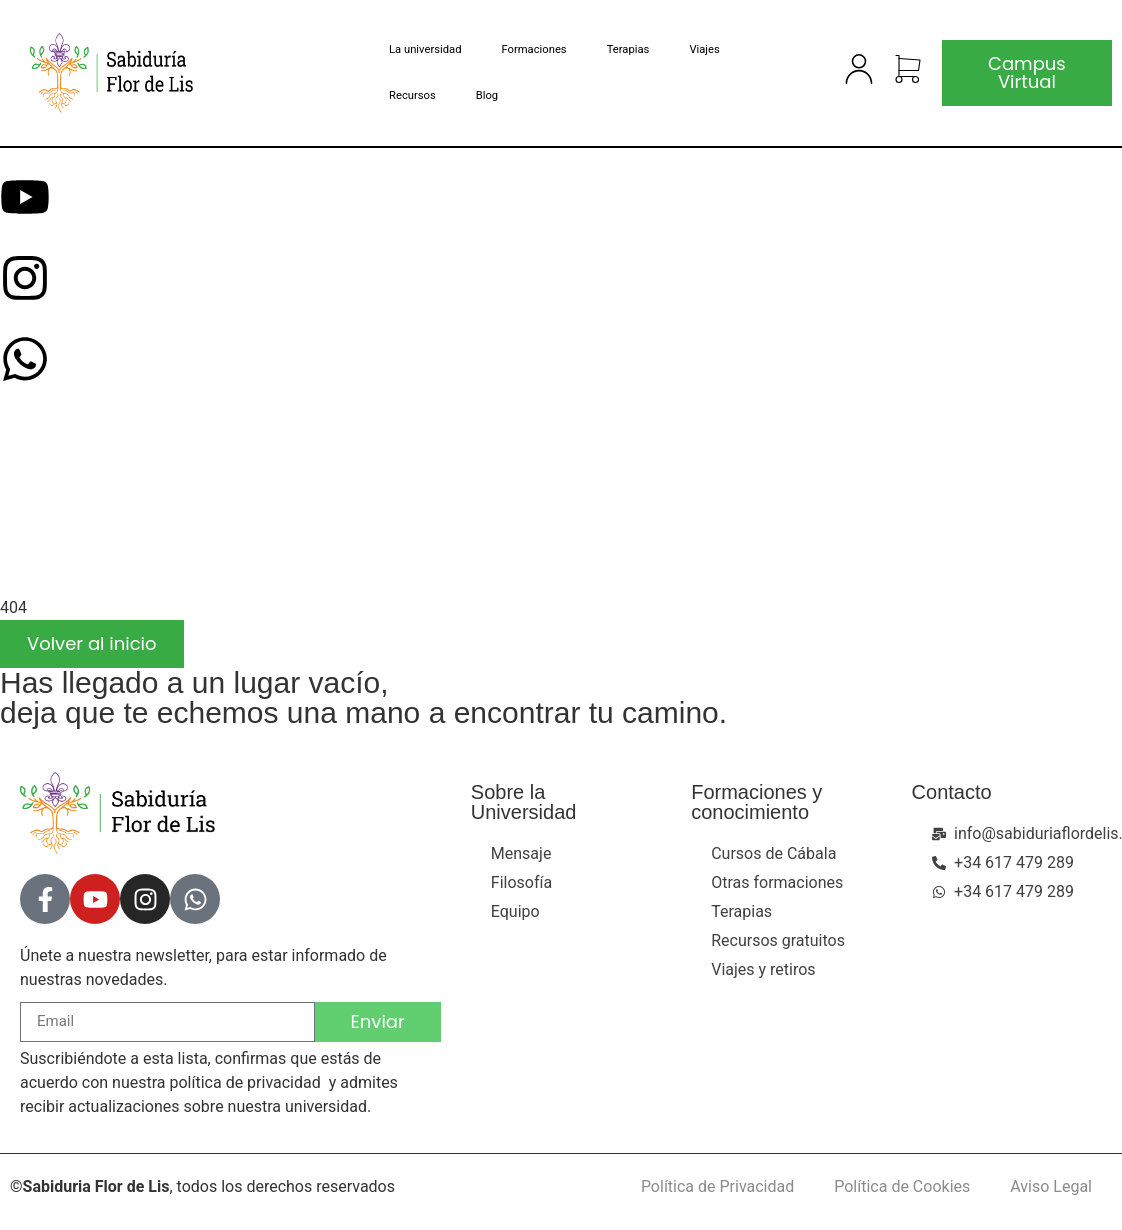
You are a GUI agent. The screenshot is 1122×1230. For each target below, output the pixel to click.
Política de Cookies (902, 1186)
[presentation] (150, 514)
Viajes (704, 49)
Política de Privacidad (717, 1186)
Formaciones (533, 49)
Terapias (627, 49)
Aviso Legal (1051, 1186)
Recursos (412, 95)
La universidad (425, 49)
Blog (487, 95)
